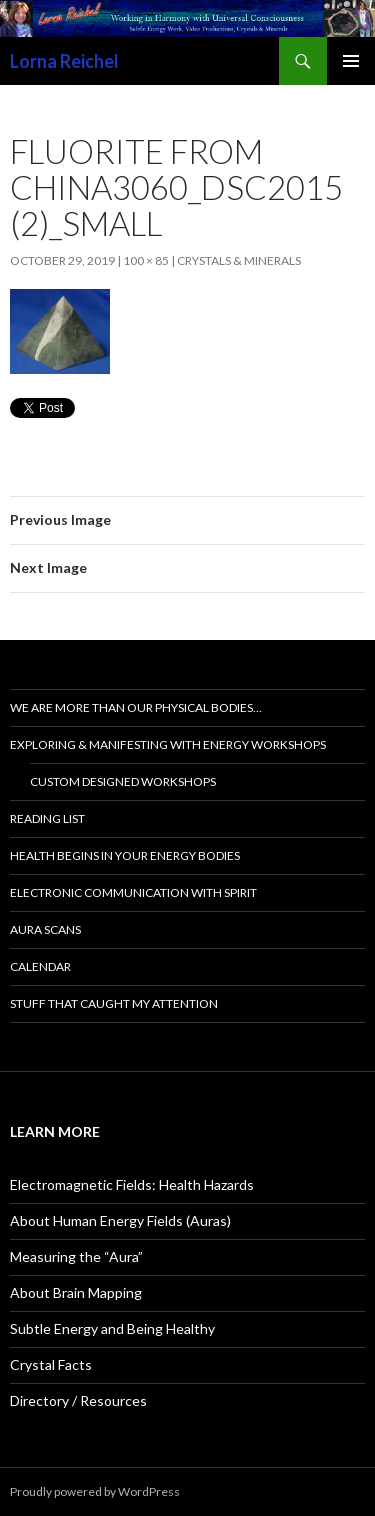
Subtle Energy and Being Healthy (112, 1328)
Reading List (47, 818)
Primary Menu (351, 61)
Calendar (40, 966)
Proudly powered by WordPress (95, 1491)
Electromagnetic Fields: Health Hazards (132, 1184)
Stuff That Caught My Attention (114, 1003)
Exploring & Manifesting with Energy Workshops (168, 744)
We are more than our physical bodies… (136, 707)
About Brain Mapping (76, 1292)
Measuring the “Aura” (76, 1256)
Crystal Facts (51, 1364)
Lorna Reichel (64, 61)
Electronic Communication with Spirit (133, 892)
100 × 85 (146, 260)
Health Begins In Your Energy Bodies (125, 855)
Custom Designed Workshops (123, 781)
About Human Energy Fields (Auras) (120, 1220)
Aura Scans (45, 929)
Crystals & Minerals (239, 260)
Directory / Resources (78, 1400)
